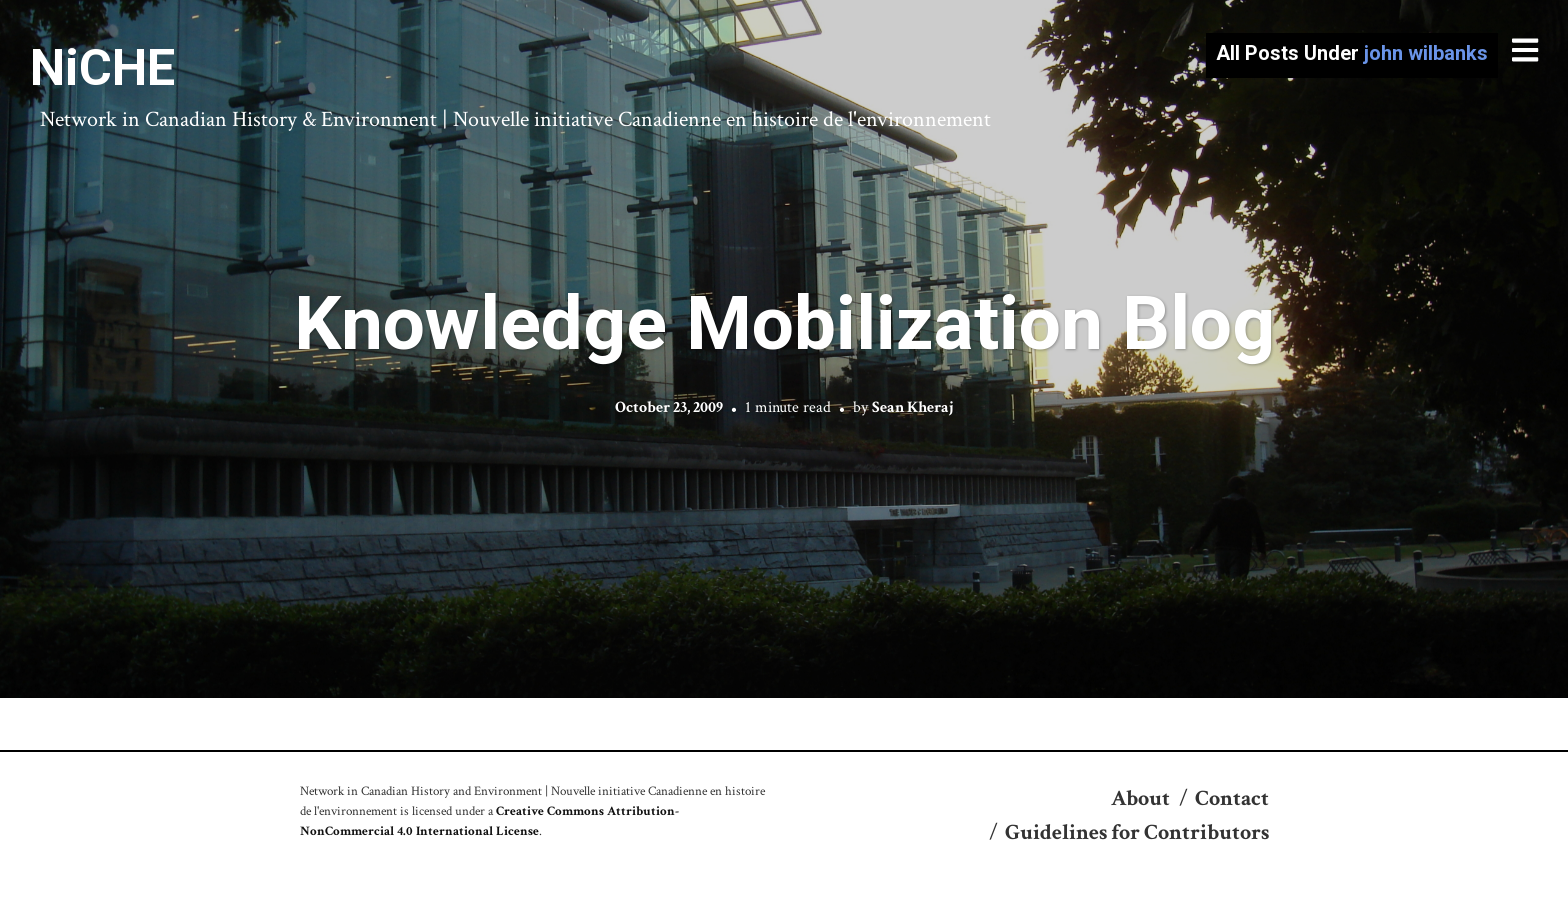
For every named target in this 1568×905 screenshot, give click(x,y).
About (1140, 798)
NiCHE (102, 68)
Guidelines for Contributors (1137, 832)
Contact (1232, 798)
